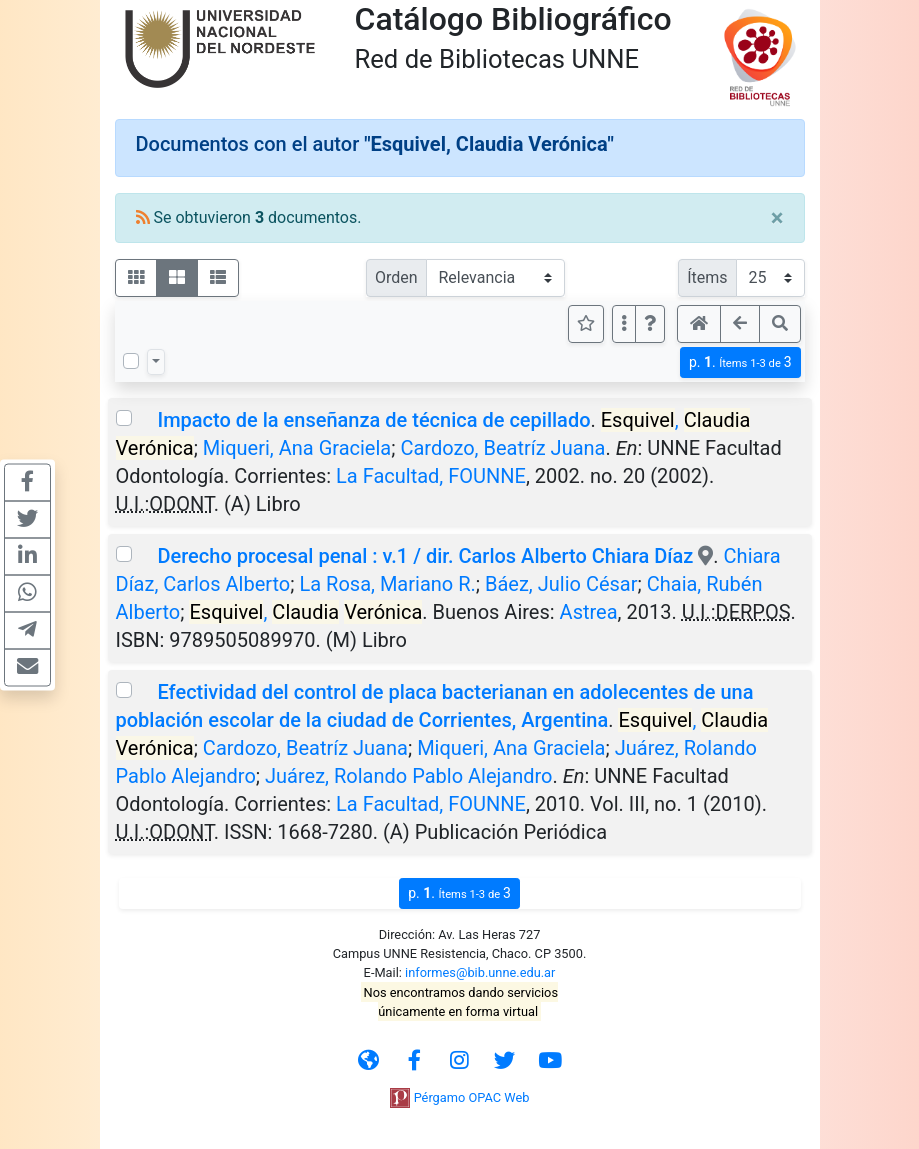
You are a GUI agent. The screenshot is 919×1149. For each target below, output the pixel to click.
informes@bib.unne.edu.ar (480, 972)
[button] (650, 324)
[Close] (777, 218)
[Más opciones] (624, 324)
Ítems (707, 277)
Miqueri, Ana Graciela (297, 448)
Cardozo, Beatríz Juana (502, 448)
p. (740, 362)
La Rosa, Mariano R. (387, 584)
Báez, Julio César (561, 584)
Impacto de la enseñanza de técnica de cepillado (373, 420)
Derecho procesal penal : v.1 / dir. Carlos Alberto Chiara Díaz (425, 556)
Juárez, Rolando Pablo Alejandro (408, 776)
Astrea (589, 612)
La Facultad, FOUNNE (431, 476)
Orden (396, 277)
